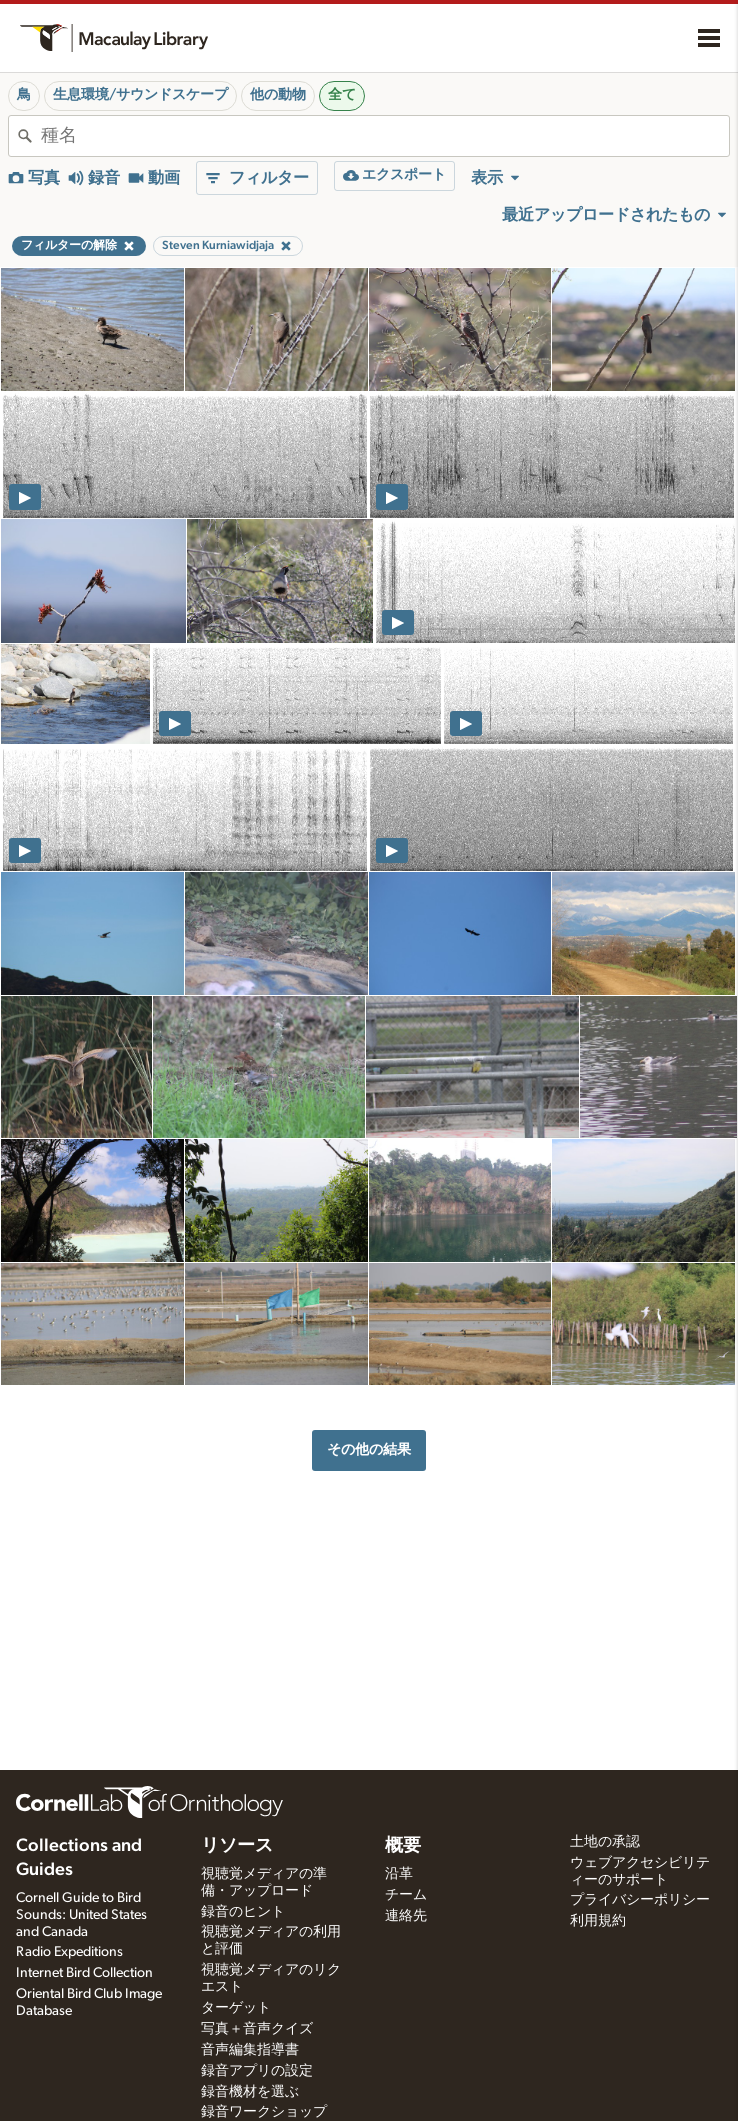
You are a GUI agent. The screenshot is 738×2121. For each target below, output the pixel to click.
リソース (237, 1846)
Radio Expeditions (69, 1952)
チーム (406, 1895)
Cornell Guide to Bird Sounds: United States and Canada (81, 1915)
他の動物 (278, 95)
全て (342, 95)
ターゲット (236, 2008)
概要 (403, 1846)
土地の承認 (605, 1842)
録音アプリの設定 (257, 2071)
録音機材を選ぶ (250, 2092)
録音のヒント (243, 1912)
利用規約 (598, 1921)
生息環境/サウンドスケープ (140, 95)
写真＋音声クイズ (257, 2029)
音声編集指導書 (250, 2050)
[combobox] (385, 136)
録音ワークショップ (264, 2112)
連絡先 (406, 1916)
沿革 (399, 1874)
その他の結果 (369, 1449)
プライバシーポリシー (640, 1900)
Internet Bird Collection (84, 1973)
